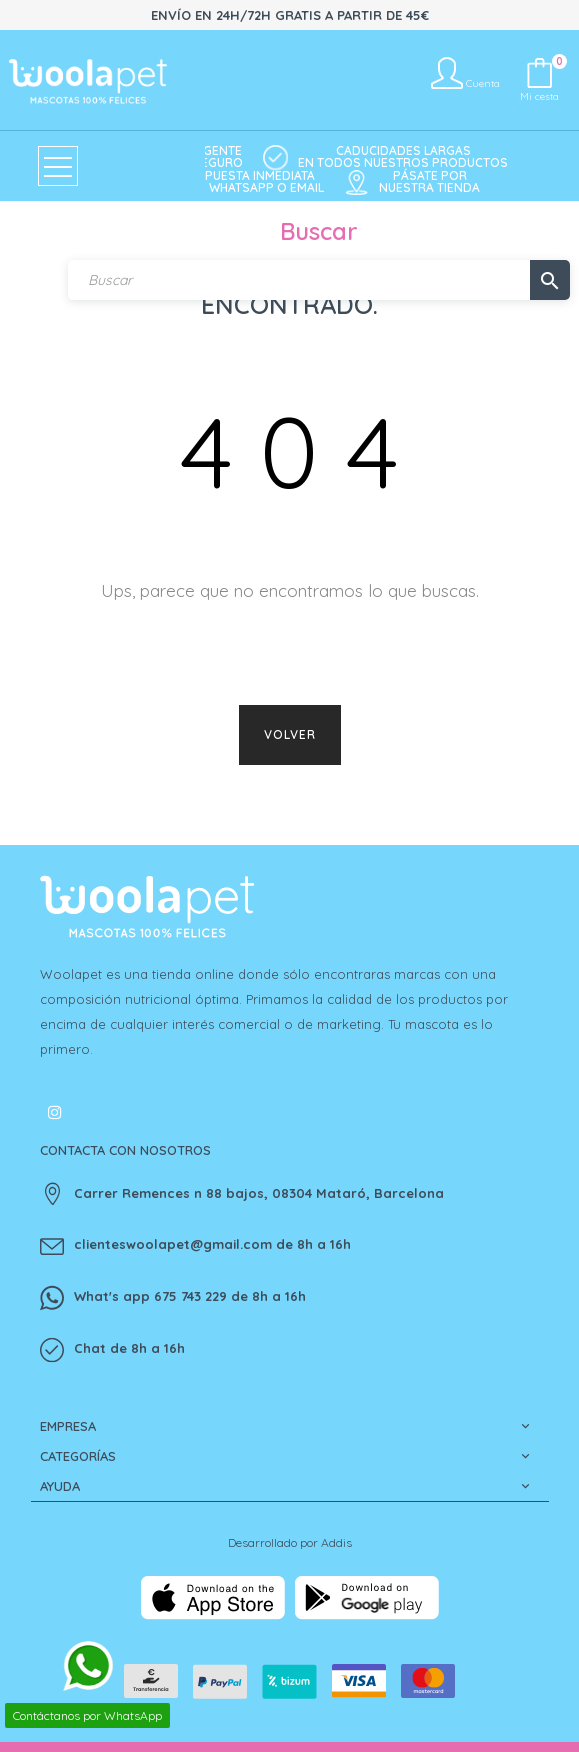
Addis (336, 1542)
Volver (290, 734)
